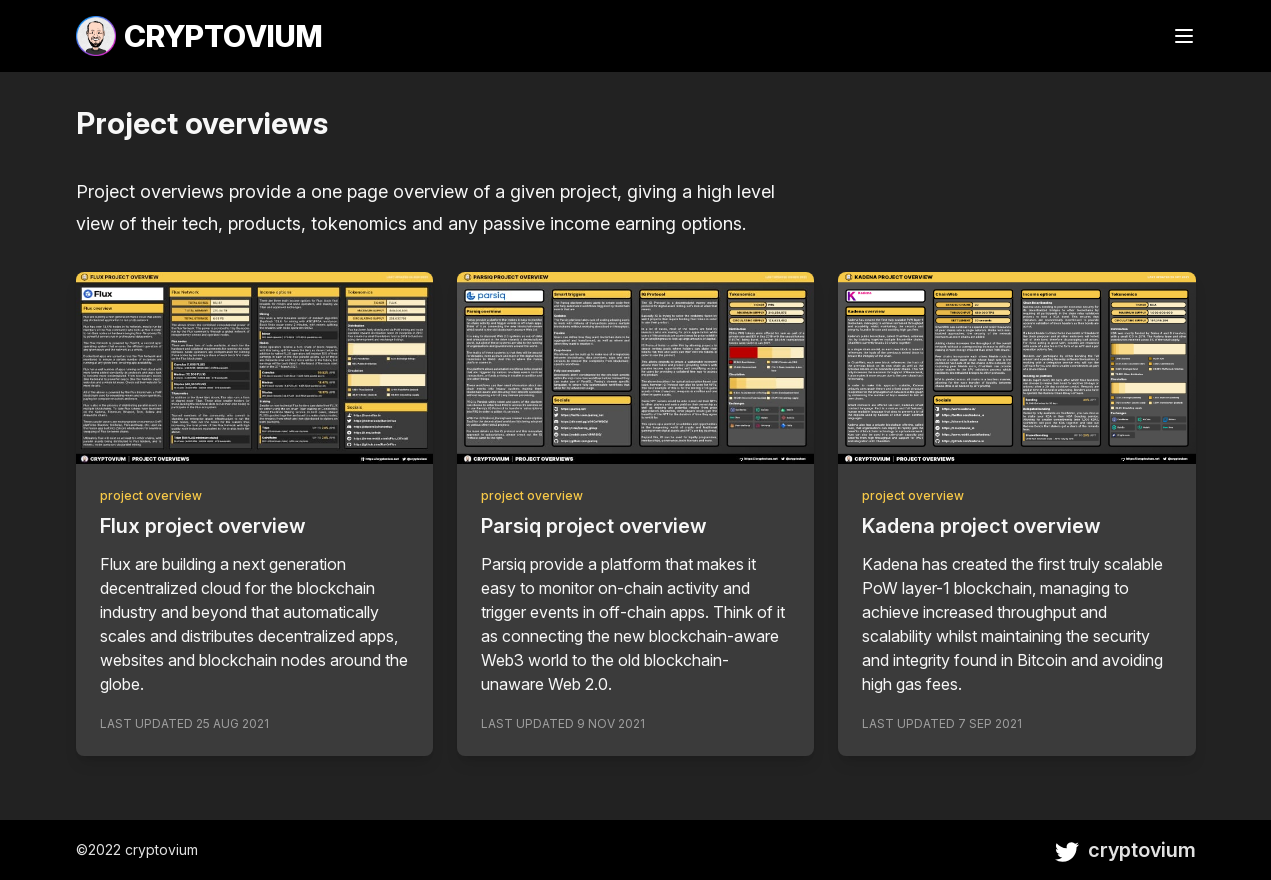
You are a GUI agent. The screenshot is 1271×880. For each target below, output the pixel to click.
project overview (151, 495)
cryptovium (1125, 850)
